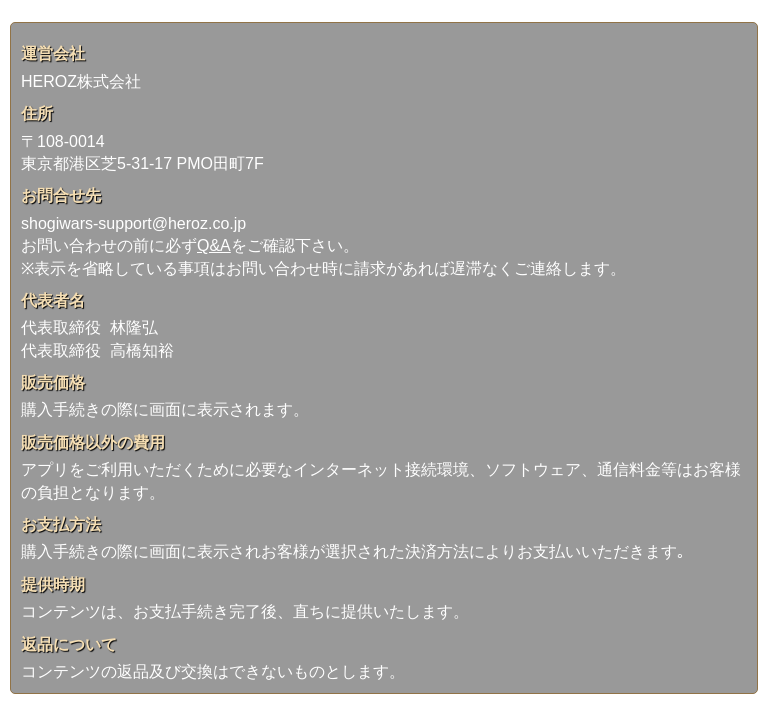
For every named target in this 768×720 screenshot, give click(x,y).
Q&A (214, 245)
